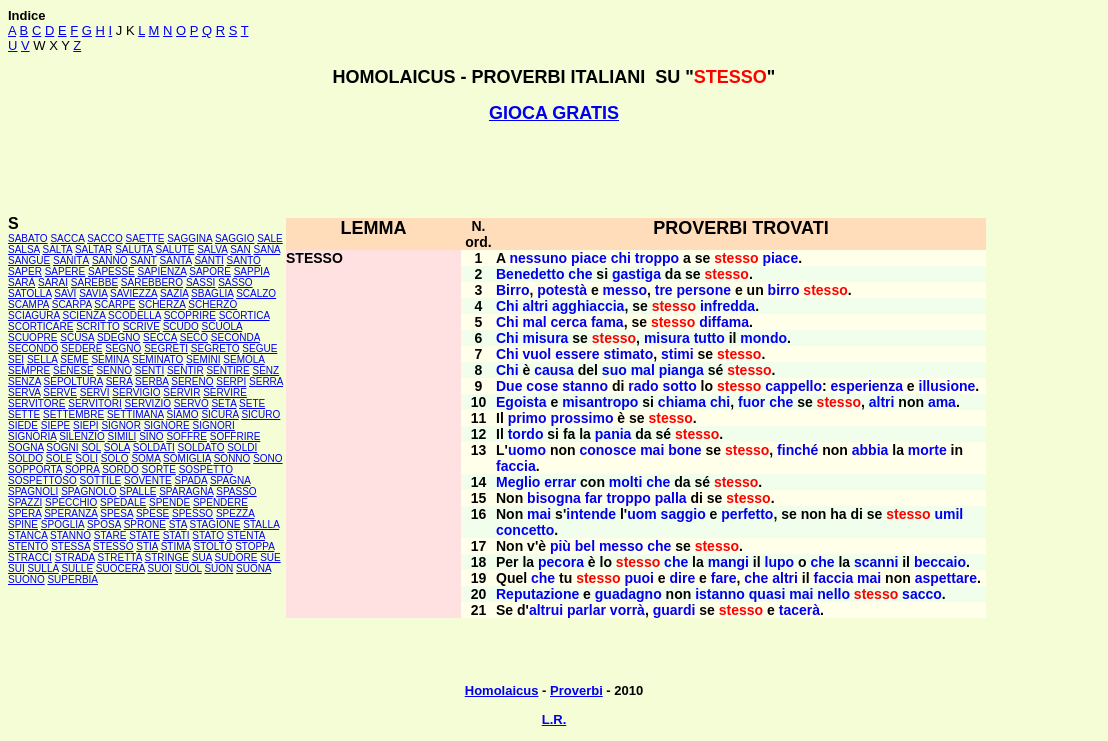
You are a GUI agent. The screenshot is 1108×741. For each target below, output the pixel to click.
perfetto (747, 514)
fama (607, 322)
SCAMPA (28, 304)
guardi (674, 610)
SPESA (116, 513)
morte (927, 450)
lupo (780, 562)
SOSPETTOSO (42, 480)
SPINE (23, 524)
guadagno (628, 594)
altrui (546, 610)
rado (643, 386)
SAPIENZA (162, 271)
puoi (639, 578)
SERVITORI (95, 403)
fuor (751, 402)
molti (625, 482)
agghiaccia (588, 306)
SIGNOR (120, 425)
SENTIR (185, 370)
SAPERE (65, 271)
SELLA (42, 359)
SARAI (53, 282)
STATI (176, 535)
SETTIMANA (135, 414)
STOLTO (212, 546)
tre (664, 290)
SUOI (160, 568)
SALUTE (175, 249)
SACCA (67, 238)
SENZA (24, 381)
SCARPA (72, 304)
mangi (728, 562)
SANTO (244, 260)
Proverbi (576, 690)
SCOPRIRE (190, 315)
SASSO (235, 282)
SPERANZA (70, 513)
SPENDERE (220, 502)
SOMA (145, 458)
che (580, 274)
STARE (110, 535)
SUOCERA (120, 568)
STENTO (28, 546)
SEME (74, 359)
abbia (870, 450)
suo (614, 370)
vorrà (627, 610)
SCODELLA (134, 315)
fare (724, 578)
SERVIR (181, 392)
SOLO (115, 458)
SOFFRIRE (235, 436)
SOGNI (62, 447)
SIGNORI (214, 425)
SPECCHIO (71, 502)
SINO (151, 436)
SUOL (188, 568)
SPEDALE (123, 502)
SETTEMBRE (73, 414)
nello (833, 594)
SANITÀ (71, 260)
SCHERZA (161, 304)
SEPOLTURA (73, 381)
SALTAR (93, 249)
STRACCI (30, 557)
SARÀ (21, 282)
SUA (202, 557)
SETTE (24, 414)
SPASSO (236, 491)
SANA (267, 249)
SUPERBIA (72, 579)
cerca (568, 322)
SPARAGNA (186, 491)
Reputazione (537, 594)
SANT (143, 260)
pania (613, 434)
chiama (682, 402)
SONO (267, 458)
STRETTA (119, 557)
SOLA (117, 447)
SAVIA (93, 293)
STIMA (176, 546)
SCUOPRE (32, 337)
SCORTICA (244, 315)
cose (542, 386)
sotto (680, 386)
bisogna (554, 498)
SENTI (149, 370)
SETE (252, 403)
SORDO (120, 469)
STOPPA (254, 546)
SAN (240, 249)
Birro (512, 290)
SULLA (42, 568)
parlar (586, 610)
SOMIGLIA (187, 458)
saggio (683, 514)
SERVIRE (225, 392)
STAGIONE (215, 524)
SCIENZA (83, 315)
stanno (585, 386)
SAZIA (174, 293)
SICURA (219, 414)
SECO (194, 337)
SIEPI (86, 425)
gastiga (636, 274)
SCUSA (77, 337)
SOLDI (242, 447)
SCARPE (114, 304)
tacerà (799, 610)
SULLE (77, 568)
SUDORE (236, 557)
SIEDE (23, 425)
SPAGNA (230, 480)
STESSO (113, 546)
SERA (119, 381)
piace (589, 258)
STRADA (75, 557)
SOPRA (82, 469)
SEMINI (203, 359)
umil (948, 514)
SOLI (86, 458)
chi (621, 258)
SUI (16, 568)
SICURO (260, 414)
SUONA (253, 568)
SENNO (114, 370)
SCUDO (181, 326)
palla (671, 498)
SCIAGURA (34, 315)
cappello (793, 386)
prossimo (581, 418)
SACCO (105, 238)
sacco (922, 594)
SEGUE (259, 348)
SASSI (200, 282)
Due (509, 386)
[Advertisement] (554, 169)
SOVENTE (148, 480)
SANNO (110, 260)
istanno (720, 594)
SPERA (24, 513)
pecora (561, 562)
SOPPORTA (35, 469)
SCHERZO (212, 304)
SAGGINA (189, 238)
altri (535, 306)
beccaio (940, 562)
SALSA (24, 249)
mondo (763, 338)
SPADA (191, 480)
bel (585, 546)
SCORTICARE (40, 326)
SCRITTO (98, 326)
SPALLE (137, 491)
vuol (536, 354)
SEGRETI (166, 348)
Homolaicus (502, 690)
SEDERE (81, 348)
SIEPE (55, 425)
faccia (516, 466)
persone (704, 290)
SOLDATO (201, 447)
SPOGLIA (62, 524)
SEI (16, 359)
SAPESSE (111, 271)
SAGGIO (234, 238)
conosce (607, 450)
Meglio (518, 482)
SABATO (28, 238)
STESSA (70, 546)
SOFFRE (186, 436)
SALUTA (134, 249)
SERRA (266, 381)
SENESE (73, 370)
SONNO (232, 458)
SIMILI (122, 436)
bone (684, 450)
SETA (223, 403)
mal (534, 322)
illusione (947, 386)
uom (642, 514)
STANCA (27, 535)
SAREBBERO (152, 282)
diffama (724, 322)
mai (652, 450)
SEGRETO (215, 348)
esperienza (867, 386)
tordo (526, 434)
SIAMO (182, 414)
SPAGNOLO (88, 491)
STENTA (246, 535)
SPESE (152, 513)
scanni (876, 562)
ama (942, 402)
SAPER (25, 271)
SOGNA (26, 447)
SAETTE (144, 238)
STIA (147, 546)
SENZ (266, 370)
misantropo (600, 402)
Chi (507, 306)
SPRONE (145, 524)
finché (797, 450)
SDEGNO (118, 337)
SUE (270, 557)
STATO (208, 535)
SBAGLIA (212, 293)
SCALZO (256, 293)
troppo (657, 258)
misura (545, 338)
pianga (681, 370)
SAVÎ (65, 293)
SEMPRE (29, 370)
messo (625, 290)
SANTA (176, 260)
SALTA (57, 249)
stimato (628, 354)
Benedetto (530, 274)
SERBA (151, 381)
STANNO (70, 535)
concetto (525, 530)
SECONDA (235, 337)
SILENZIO (82, 436)
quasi (767, 594)
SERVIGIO (136, 392)
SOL (91, 447)
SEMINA (110, 359)
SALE (270, 238)
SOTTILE (101, 480)
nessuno (538, 258)
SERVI (95, 392)
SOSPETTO (206, 469)
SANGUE (29, 260)
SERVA (24, 392)
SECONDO (33, 348)
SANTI (208, 260)
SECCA (160, 337)
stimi (677, 354)
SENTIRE (227, 370)
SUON (218, 568)
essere (577, 354)
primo (527, 418)
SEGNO (123, 348)
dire (683, 578)
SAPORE (210, 271)
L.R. (554, 719)
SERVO (191, 403)
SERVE (60, 392)
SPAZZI (25, 502)
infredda (727, 306)
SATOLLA (30, 293)
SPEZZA (235, 513)
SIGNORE (167, 425)
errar (560, 482)
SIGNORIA (32, 436)
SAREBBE (94, 282)
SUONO (26, 579)
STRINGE (167, 557)
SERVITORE (36, 403)
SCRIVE (141, 326)
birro (784, 290)
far (594, 498)
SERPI (231, 381)
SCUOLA (222, 326)
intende (591, 514)
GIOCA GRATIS (554, 113)
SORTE (159, 469)
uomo (527, 450)
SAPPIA (252, 271)
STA (178, 524)
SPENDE (169, 502)
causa (554, 370)
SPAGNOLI (33, 491)
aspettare (946, 578)
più (560, 546)
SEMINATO (157, 359)
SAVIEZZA (133, 293)
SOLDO (25, 458)
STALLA (261, 524)
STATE (144, 535)
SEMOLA (243, 359)
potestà (562, 290)
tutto (709, 338)
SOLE (59, 458)
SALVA (212, 249)
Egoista (521, 402)
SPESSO (192, 513)
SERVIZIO (148, 403)
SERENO (192, 381)
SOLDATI (154, 447)
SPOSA (104, 524)
